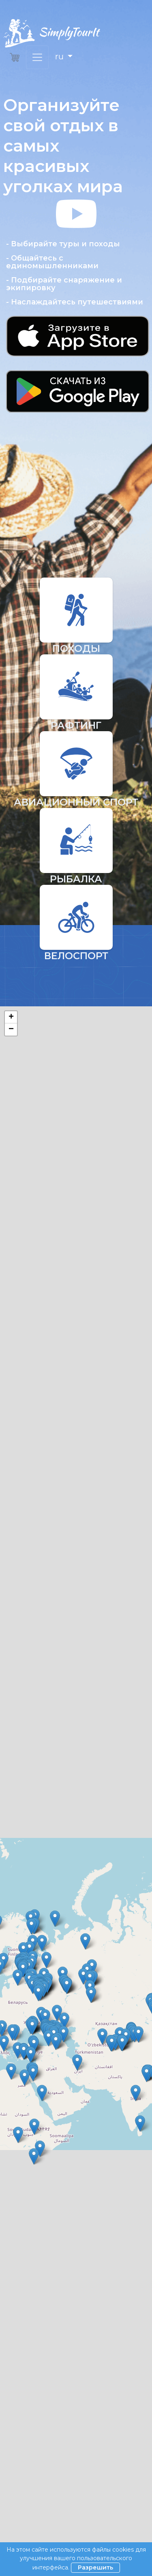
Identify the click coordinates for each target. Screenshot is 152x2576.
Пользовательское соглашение (48, 2438)
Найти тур (76, 1389)
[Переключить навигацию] (37, 57)
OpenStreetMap (106, 1222)
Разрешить (95, 2567)
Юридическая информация (43, 2450)
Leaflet (74, 1222)
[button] (76, 309)
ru (60, 56)
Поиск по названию (33, 1346)
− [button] (11, 1029)
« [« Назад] (12, 2242)
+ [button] (11, 1017)
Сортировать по (27, 1308)
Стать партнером (28, 2462)
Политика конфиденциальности (50, 2474)
